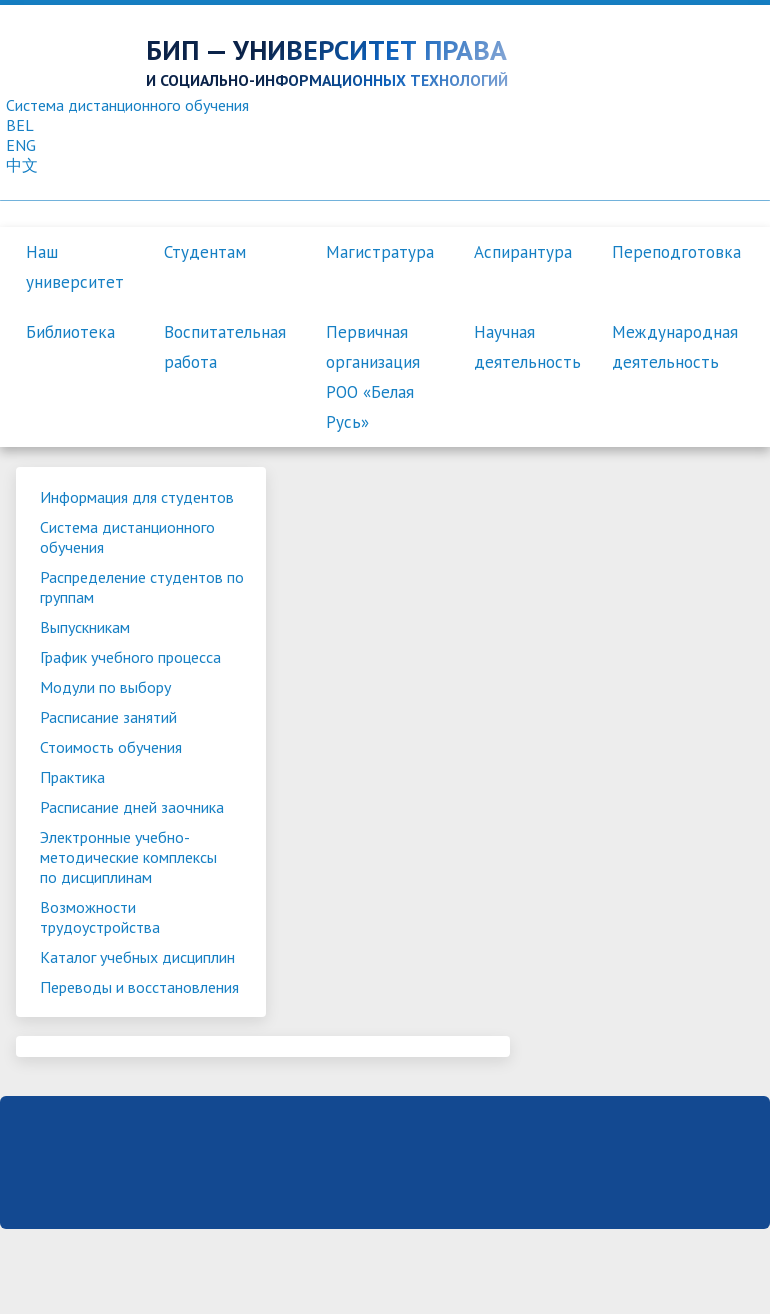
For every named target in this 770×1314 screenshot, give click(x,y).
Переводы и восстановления (95, 997)
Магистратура (380, 252)
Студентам (205, 252)
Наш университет (75, 267)
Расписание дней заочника (132, 807)
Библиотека (70, 332)
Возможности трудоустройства (100, 917)
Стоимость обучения (111, 747)
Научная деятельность (527, 347)
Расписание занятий (108, 717)
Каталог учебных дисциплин (137, 957)
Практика (72, 777)
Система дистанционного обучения (127, 537)
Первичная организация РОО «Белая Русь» (373, 377)
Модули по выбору (105, 687)
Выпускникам (85, 627)
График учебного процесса (130, 657)
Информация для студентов (137, 497)
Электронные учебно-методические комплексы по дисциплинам (128, 857)
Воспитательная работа (225, 347)
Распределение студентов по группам (131, 587)
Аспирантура (523, 252)
